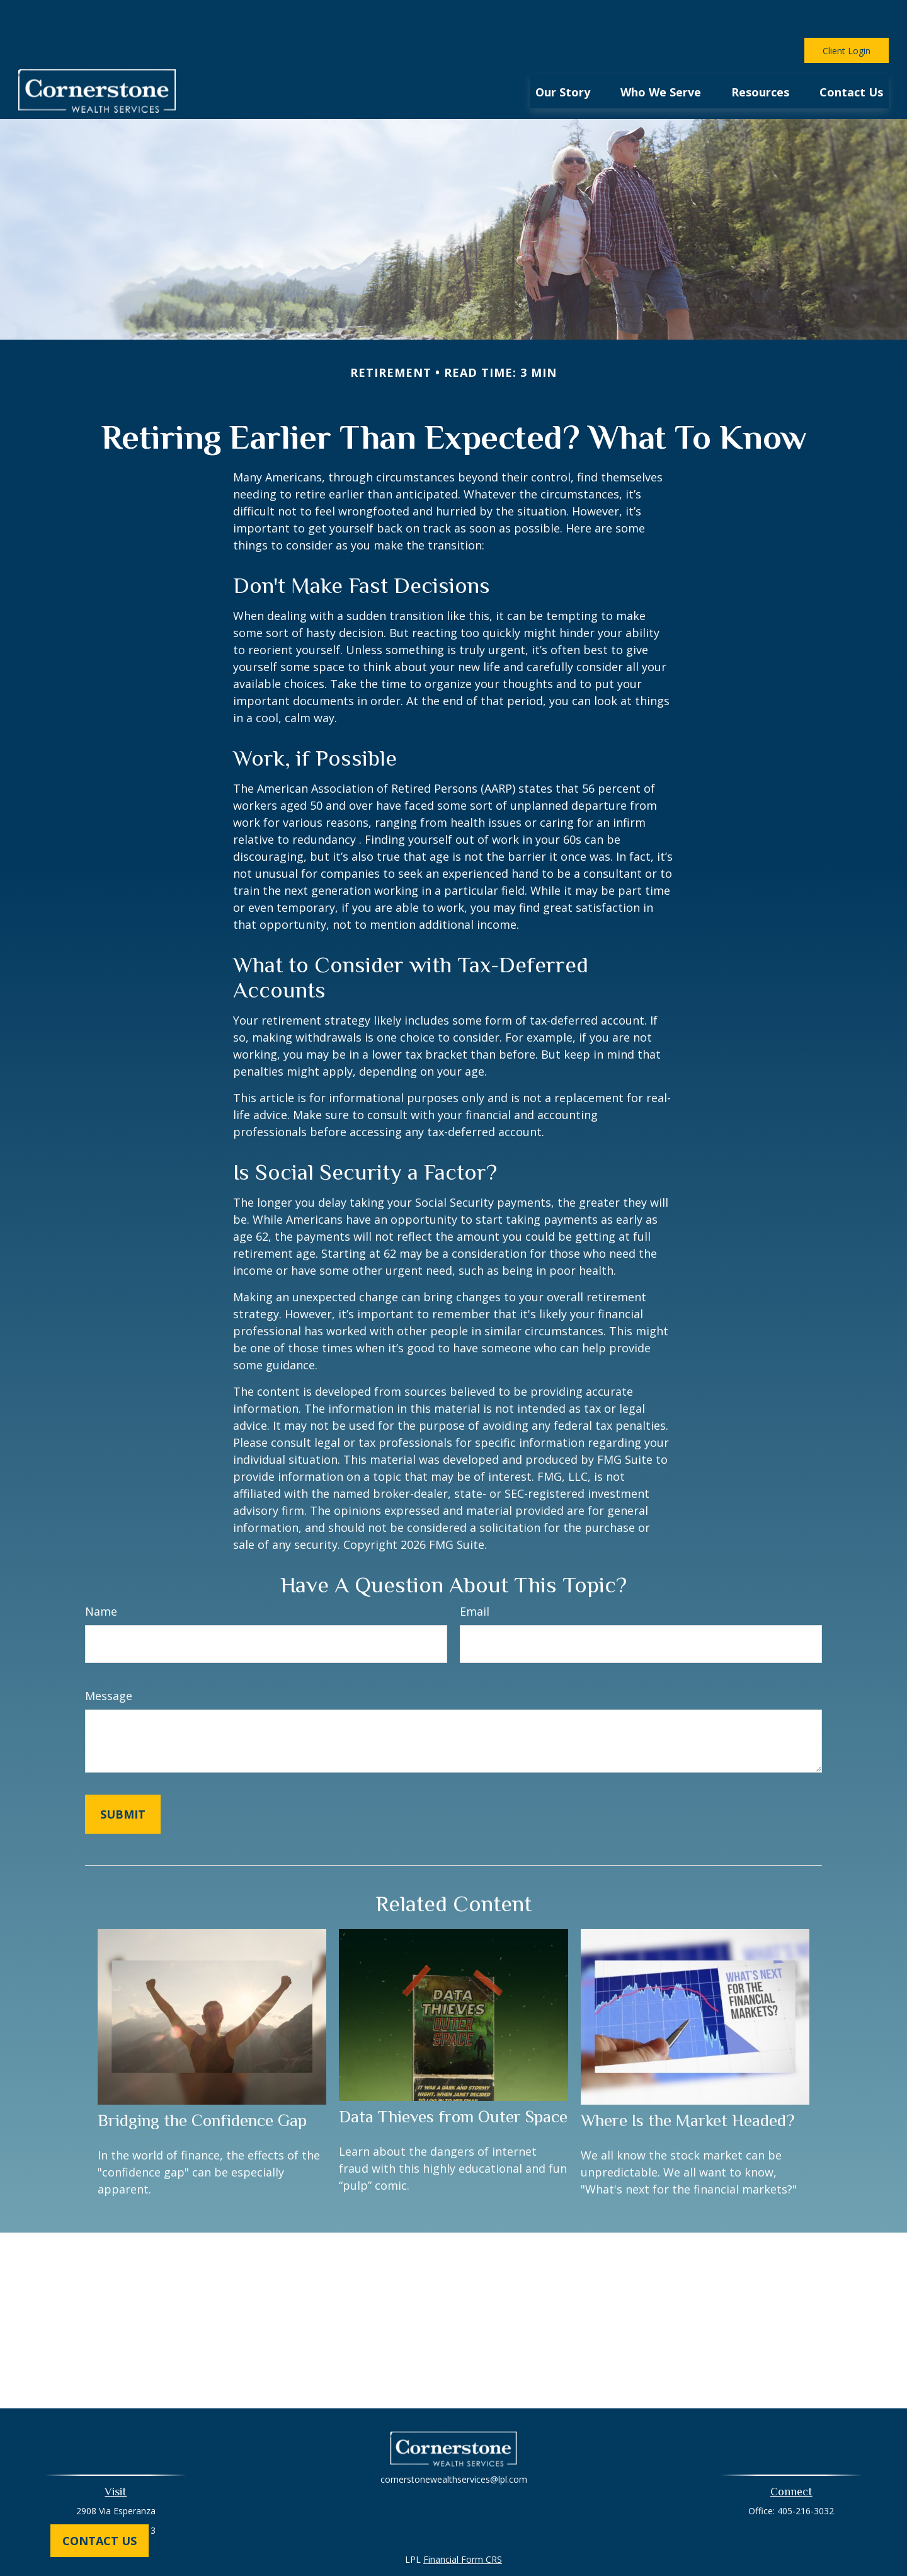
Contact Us (99, 2540)
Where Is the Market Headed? (687, 2082)
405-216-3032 (805, 2473)
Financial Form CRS (462, 2521)
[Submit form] (123, 1776)
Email (474, 1573)
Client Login (846, 13)
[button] (563, 53)
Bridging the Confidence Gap (202, 2082)
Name (101, 1573)
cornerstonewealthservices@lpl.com (453, 2441)
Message (108, 1657)
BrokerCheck (583, 2544)
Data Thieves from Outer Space (453, 2078)
